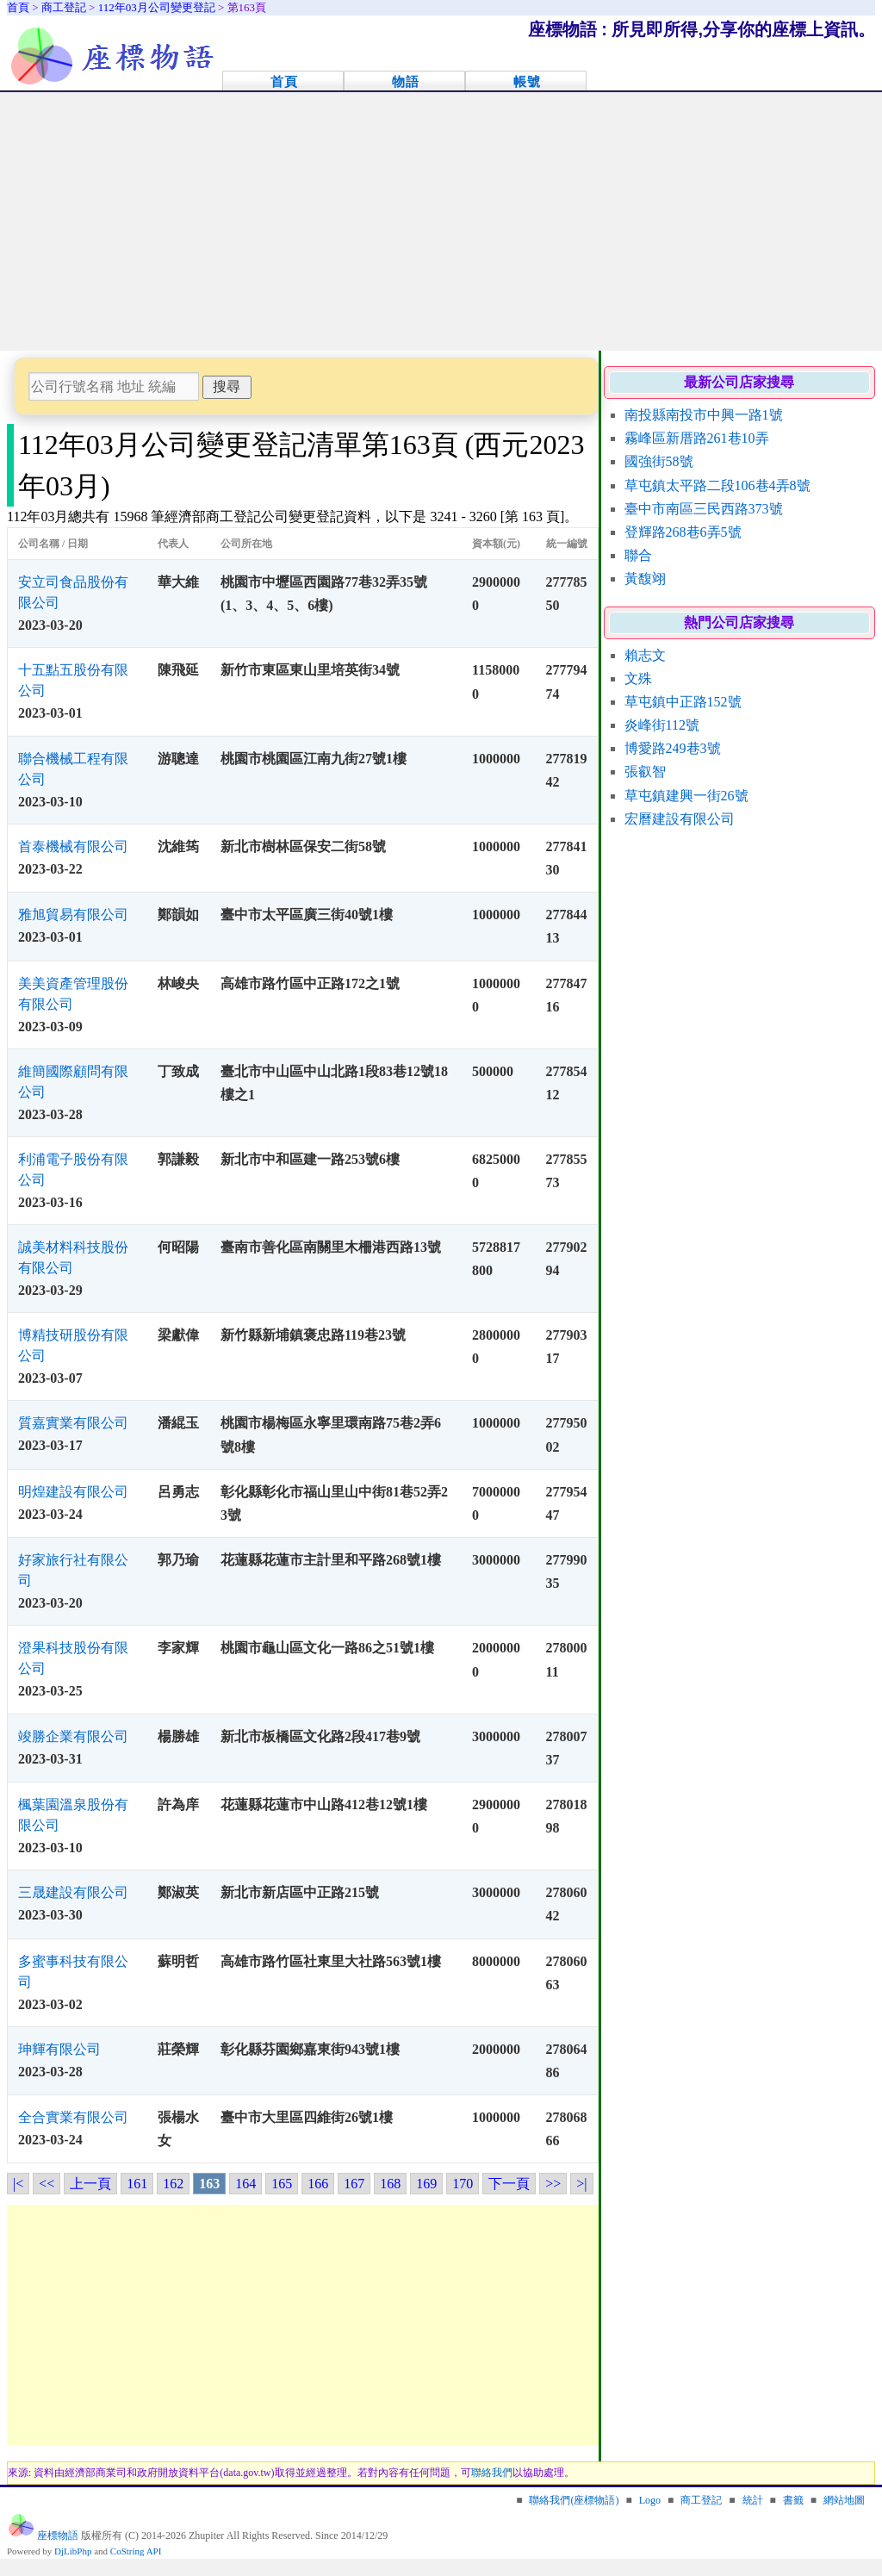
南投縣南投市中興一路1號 (703, 415)
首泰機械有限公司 (73, 846)
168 (390, 2183)
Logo (650, 2500)
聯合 (638, 555)
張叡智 (645, 771)
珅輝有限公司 (59, 2049)
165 (281, 2183)
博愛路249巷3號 (672, 748)
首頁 (284, 81)
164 (245, 2183)
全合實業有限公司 (73, 2117)
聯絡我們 (491, 2473)
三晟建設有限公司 (73, 1892)
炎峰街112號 (661, 725)
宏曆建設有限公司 (679, 819)
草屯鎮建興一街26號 (686, 795)
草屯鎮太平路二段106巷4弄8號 (717, 485)
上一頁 (90, 2183)
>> (553, 2183)
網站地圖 (844, 2500)
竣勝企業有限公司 (73, 1736)
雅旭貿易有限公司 (73, 914)
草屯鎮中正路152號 (683, 701)
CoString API (136, 2551)
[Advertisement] (441, 221)
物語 (405, 81)
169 (426, 2183)
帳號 (527, 81)
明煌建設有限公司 (73, 1491)
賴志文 (645, 655)
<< (46, 2183)
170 (462, 2183)
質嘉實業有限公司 (73, 1423)
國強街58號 (658, 461)
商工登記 (701, 2500)
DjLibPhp (72, 2551)
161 (137, 2183)
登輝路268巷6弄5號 (683, 532)
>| (581, 2183)
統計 (752, 2500)
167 (354, 2183)
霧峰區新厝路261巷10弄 (696, 438)
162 (173, 2183)
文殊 (638, 678)
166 (317, 2183)
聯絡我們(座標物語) (573, 2500)
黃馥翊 (645, 578)
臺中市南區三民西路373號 (703, 508)
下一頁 (509, 2183)
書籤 (793, 2500)
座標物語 (57, 2535)
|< (18, 2183)
